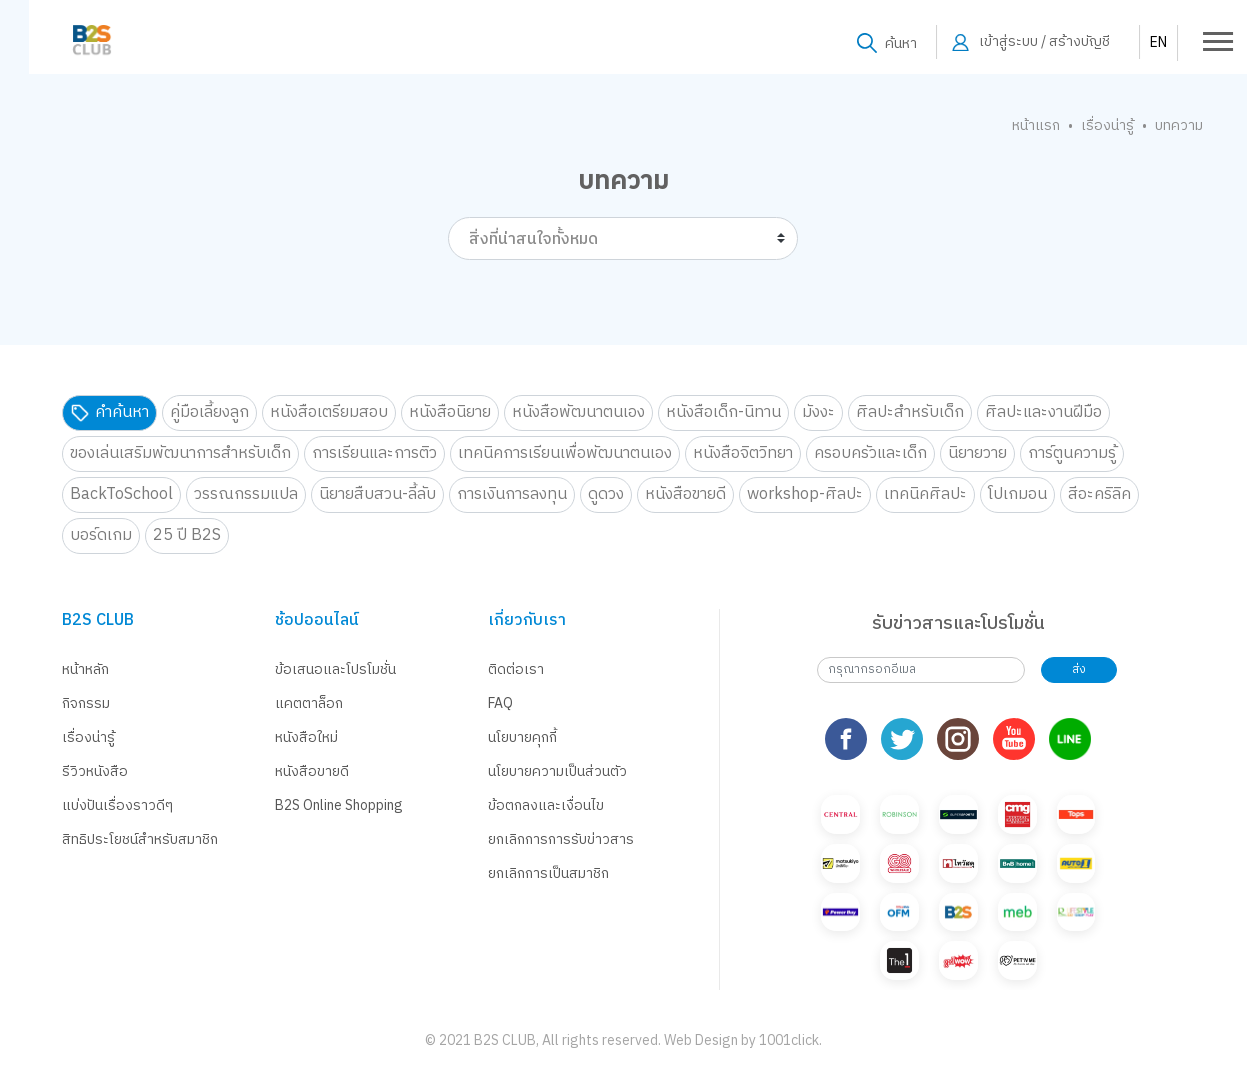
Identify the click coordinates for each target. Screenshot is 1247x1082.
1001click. (790, 1040)
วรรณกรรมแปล (246, 494)
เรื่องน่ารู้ (1107, 125)
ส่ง (1079, 669)
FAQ (500, 703)
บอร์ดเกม (101, 535)
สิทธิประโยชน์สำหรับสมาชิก (140, 839)
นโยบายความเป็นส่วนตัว (557, 771)
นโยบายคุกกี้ (522, 737)
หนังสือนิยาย (450, 412)
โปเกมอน (1017, 494)
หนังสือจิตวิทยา (743, 453)
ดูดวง (606, 494)
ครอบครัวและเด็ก (870, 453)
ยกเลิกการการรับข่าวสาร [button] (561, 839)
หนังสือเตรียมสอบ (329, 412)
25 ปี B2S (187, 535)
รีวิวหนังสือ (95, 771)
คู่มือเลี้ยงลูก (209, 412)
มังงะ (818, 412)
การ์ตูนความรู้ (1072, 453)
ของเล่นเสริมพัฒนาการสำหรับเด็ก (180, 453)
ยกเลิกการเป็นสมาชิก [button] (548, 873)
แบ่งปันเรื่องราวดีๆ (117, 805)
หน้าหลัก (85, 669)
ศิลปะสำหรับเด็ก (910, 412)
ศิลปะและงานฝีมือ (1043, 412)
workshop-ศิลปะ (805, 494)
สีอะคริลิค (1099, 494)
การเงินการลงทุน (512, 494)
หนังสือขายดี (685, 494)
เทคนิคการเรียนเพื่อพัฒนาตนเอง (565, 453)
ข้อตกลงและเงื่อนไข (546, 805)
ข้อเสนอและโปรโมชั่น (335, 669)
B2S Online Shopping (339, 805)
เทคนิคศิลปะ (925, 494)
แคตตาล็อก (309, 703)
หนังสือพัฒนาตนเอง (578, 412)
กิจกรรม (86, 703)
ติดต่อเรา (516, 669)
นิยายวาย (977, 453)
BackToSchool (121, 494)
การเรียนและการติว (374, 453)
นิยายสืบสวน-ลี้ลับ (377, 494)
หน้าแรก (1036, 125)
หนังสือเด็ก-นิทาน (723, 412)
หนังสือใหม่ (306, 737)
